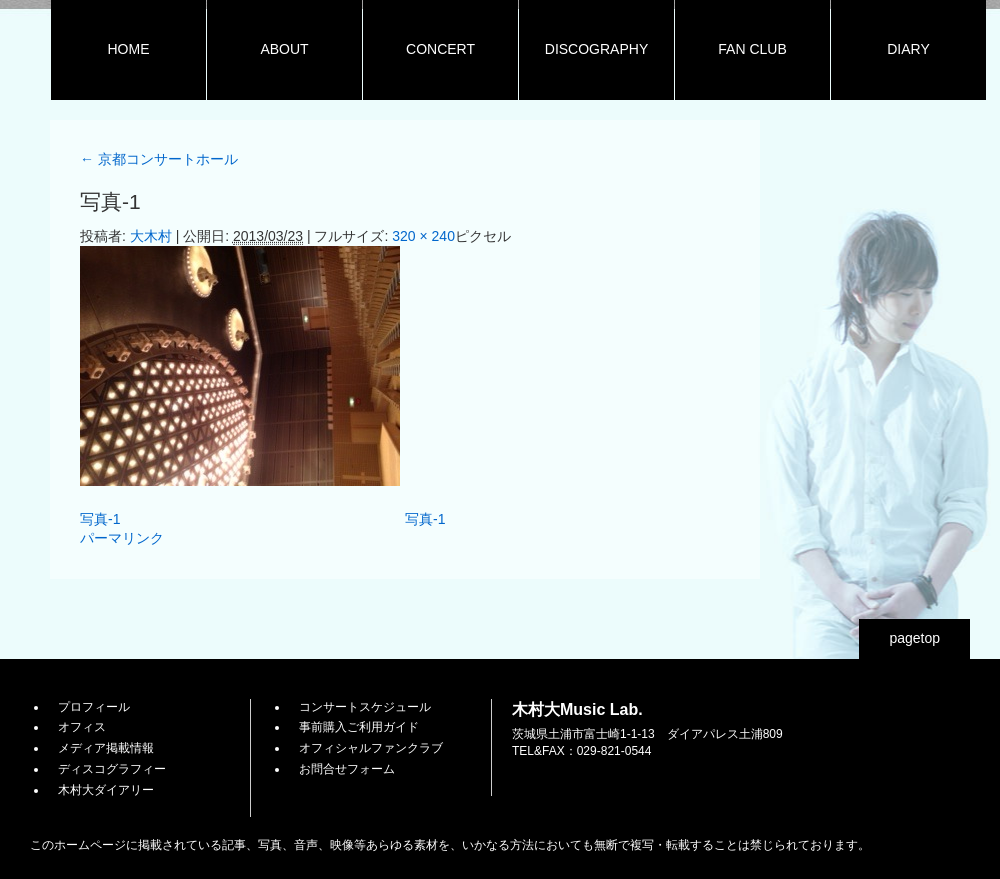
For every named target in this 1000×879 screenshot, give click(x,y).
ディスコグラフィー (112, 769)
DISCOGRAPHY (596, 49)
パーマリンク (122, 538)
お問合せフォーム (347, 769)
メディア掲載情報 (106, 748)
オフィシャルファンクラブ (371, 748)
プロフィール (94, 707)
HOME (129, 49)
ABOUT (284, 49)
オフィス (82, 727)
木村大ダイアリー (106, 790)
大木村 (151, 236)
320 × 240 (423, 236)
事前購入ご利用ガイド (359, 727)
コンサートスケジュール (365, 707)
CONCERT (440, 49)
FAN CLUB (752, 49)
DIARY (908, 49)
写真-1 (100, 519)
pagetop (914, 638)
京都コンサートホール (159, 159)
